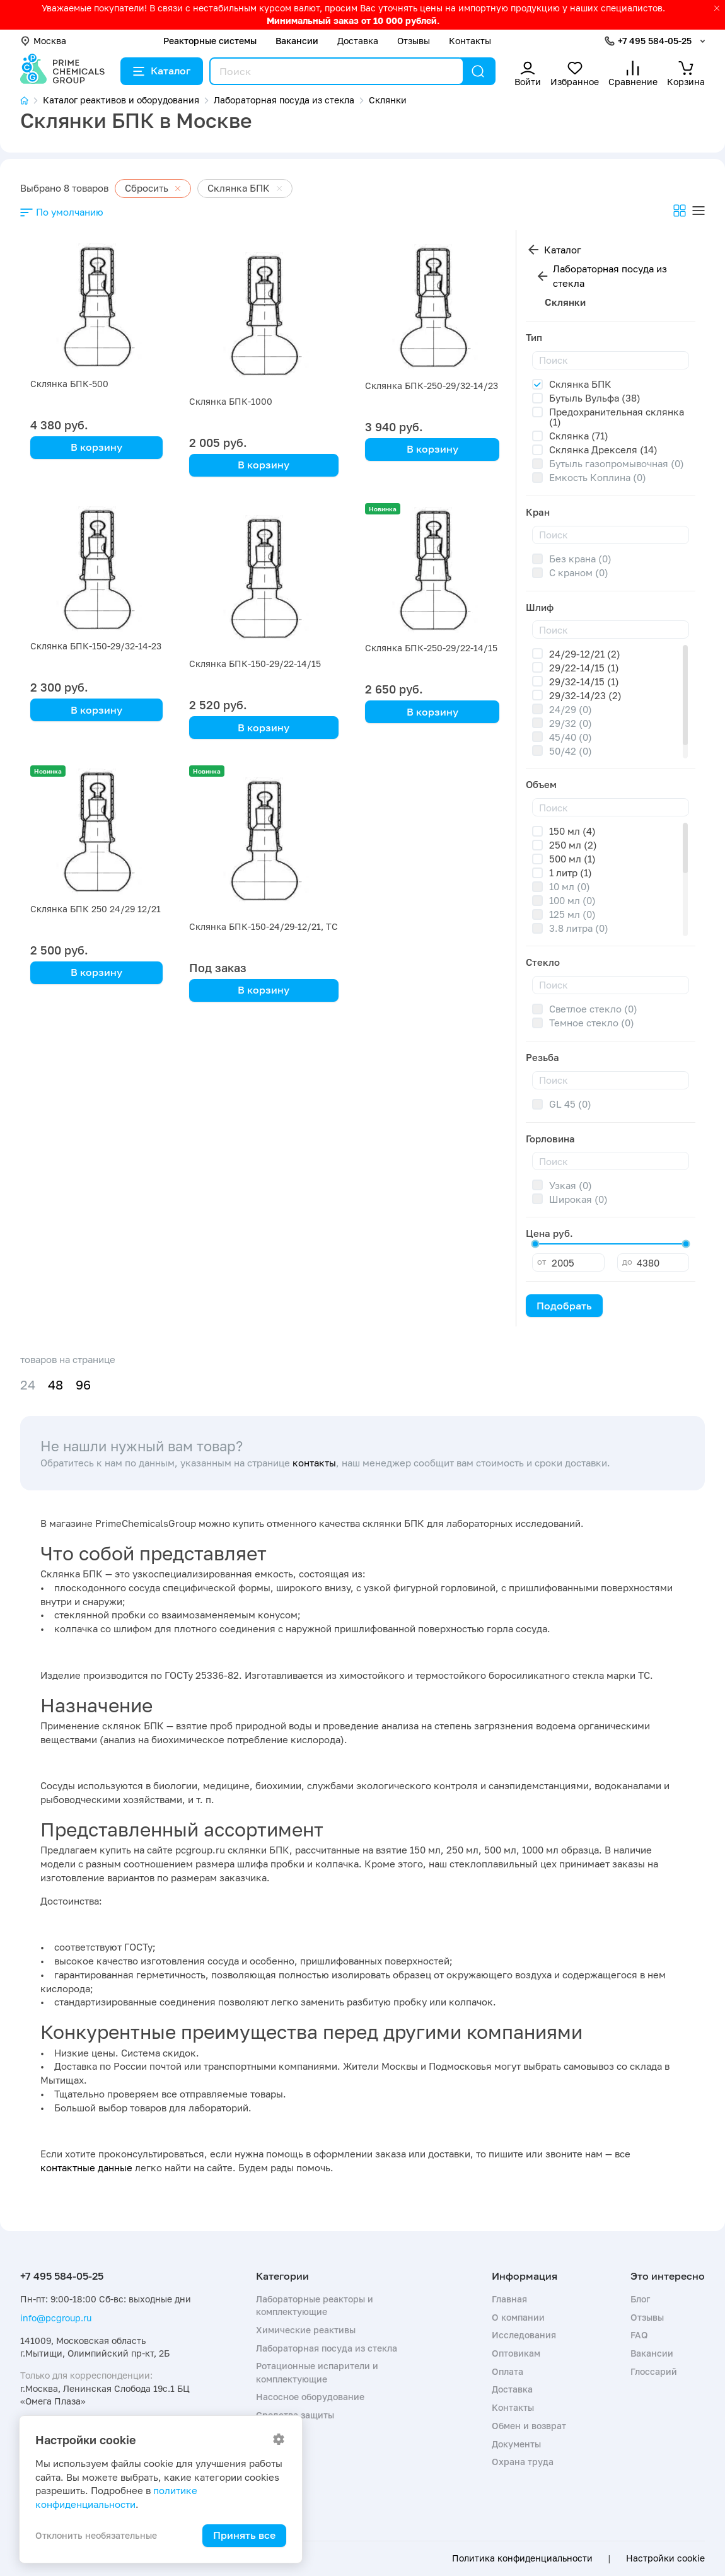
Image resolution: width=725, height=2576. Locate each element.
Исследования (524, 2334)
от (541, 1261)
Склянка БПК (580, 384)
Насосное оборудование (310, 2396)
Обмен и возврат (529, 2425)
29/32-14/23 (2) (585, 695)
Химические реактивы (306, 2329)
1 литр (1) (570, 872)
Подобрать (564, 1305)
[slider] (535, 1244)
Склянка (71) (578, 435)
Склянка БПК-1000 (230, 401)
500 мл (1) (572, 858)
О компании (518, 2317)
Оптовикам (516, 2353)
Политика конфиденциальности (522, 2558)
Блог (640, 2299)
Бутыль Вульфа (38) (595, 397)
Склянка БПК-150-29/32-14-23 (95, 646)
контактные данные (86, 2167)
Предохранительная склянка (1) (616, 417)
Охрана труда (523, 2461)
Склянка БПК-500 (69, 383)
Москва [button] (43, 40)
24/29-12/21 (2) (584, 653)
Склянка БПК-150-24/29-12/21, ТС (263, 926)
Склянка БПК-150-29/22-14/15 (255, 663)
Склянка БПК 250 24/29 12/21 (95, 908)
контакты (314, 1462)
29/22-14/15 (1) (584, 667)
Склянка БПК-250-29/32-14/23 (431, 385)
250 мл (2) (573, 844)
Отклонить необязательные (96, 2535)
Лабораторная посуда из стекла (610, 276)
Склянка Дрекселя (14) (603, 449)
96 (83, 1385)
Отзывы (413, 40)
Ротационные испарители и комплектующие (317, 2372)
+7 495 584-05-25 (655, 40)
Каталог (161, 70)
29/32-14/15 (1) (584, 681)
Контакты (470, 40)
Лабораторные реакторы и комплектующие (314, 2305)
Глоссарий (653, 2371)
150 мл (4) (572, 831)
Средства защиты (295, 2415)
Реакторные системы (210, 40)
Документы (516, 2444)
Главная (509, 2299)
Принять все (244, 2535)
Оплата (507, 2371)
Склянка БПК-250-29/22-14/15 (431, 647)
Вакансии (297, 40)
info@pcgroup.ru (55, 2317)
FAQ (639, 2334)
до (627, 1261)
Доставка (357, 40)
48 (55, 1385)
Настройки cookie (665, 2558)
